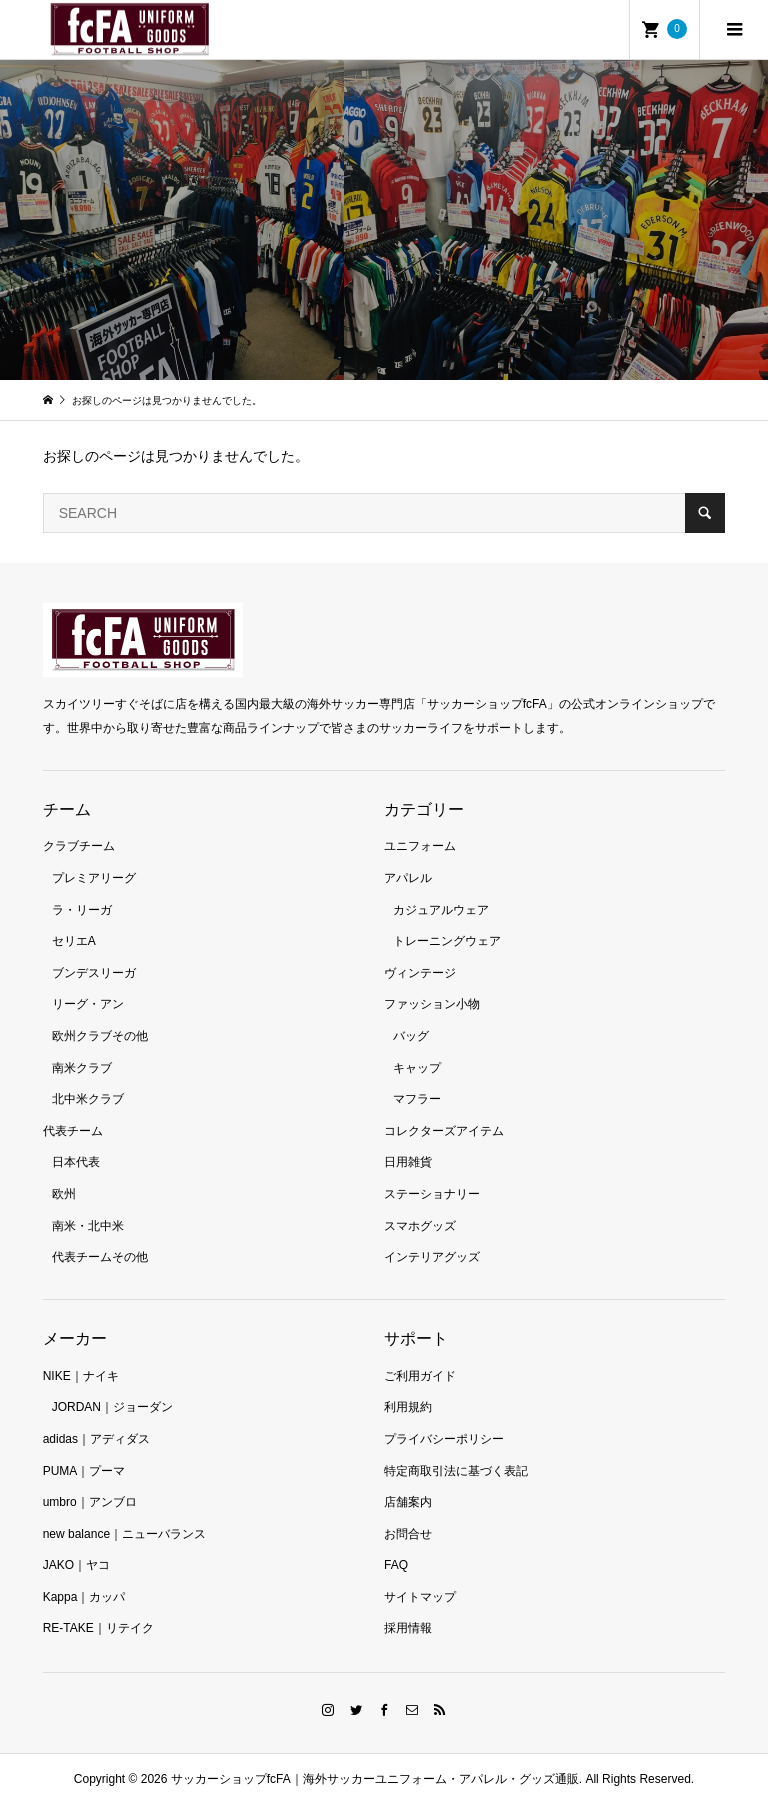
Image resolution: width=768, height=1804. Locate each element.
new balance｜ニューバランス (124, 1534)
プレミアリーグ (94, 878)
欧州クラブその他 (100, 1036)
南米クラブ (82, 1068)
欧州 (64, 1194)
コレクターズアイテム (444, 1131)
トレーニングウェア (447, 941)
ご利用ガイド (420, 1376)
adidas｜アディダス (96, 1439)
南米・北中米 (88, 1226)
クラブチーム (79, 846)
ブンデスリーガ (94, 973)
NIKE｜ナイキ (81, 1376)
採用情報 (408, 1628)
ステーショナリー (432, 1194)
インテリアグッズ (432, 1257)
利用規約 (408, 1407)
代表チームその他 (100, 1257)
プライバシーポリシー (444, 1439)
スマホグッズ (420, 1226)
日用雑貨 (408, 1162)
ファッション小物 (432, 1004)
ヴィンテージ (420, 973)
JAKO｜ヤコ (76, 1565)
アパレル (408, 878)
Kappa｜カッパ (84, 1597)
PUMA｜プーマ (84, 1471)
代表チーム (73, 1131)
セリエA (74, 941)
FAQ (396, 1565)
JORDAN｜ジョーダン (112, 1407)
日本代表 (76, 1162)
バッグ (411, 1036)
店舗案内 (408, 1502)
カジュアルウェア (441, 910)
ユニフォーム (420, 846)
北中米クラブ (88, 1099)
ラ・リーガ (82, 910)
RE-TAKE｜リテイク (98, 1628)
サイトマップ (420, 1597)
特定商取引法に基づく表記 (456, 1471)
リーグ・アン (88, 1004)
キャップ (417, 1068)
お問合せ (408, 1534)
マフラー (417, 1099)
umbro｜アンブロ (90, 1502)
